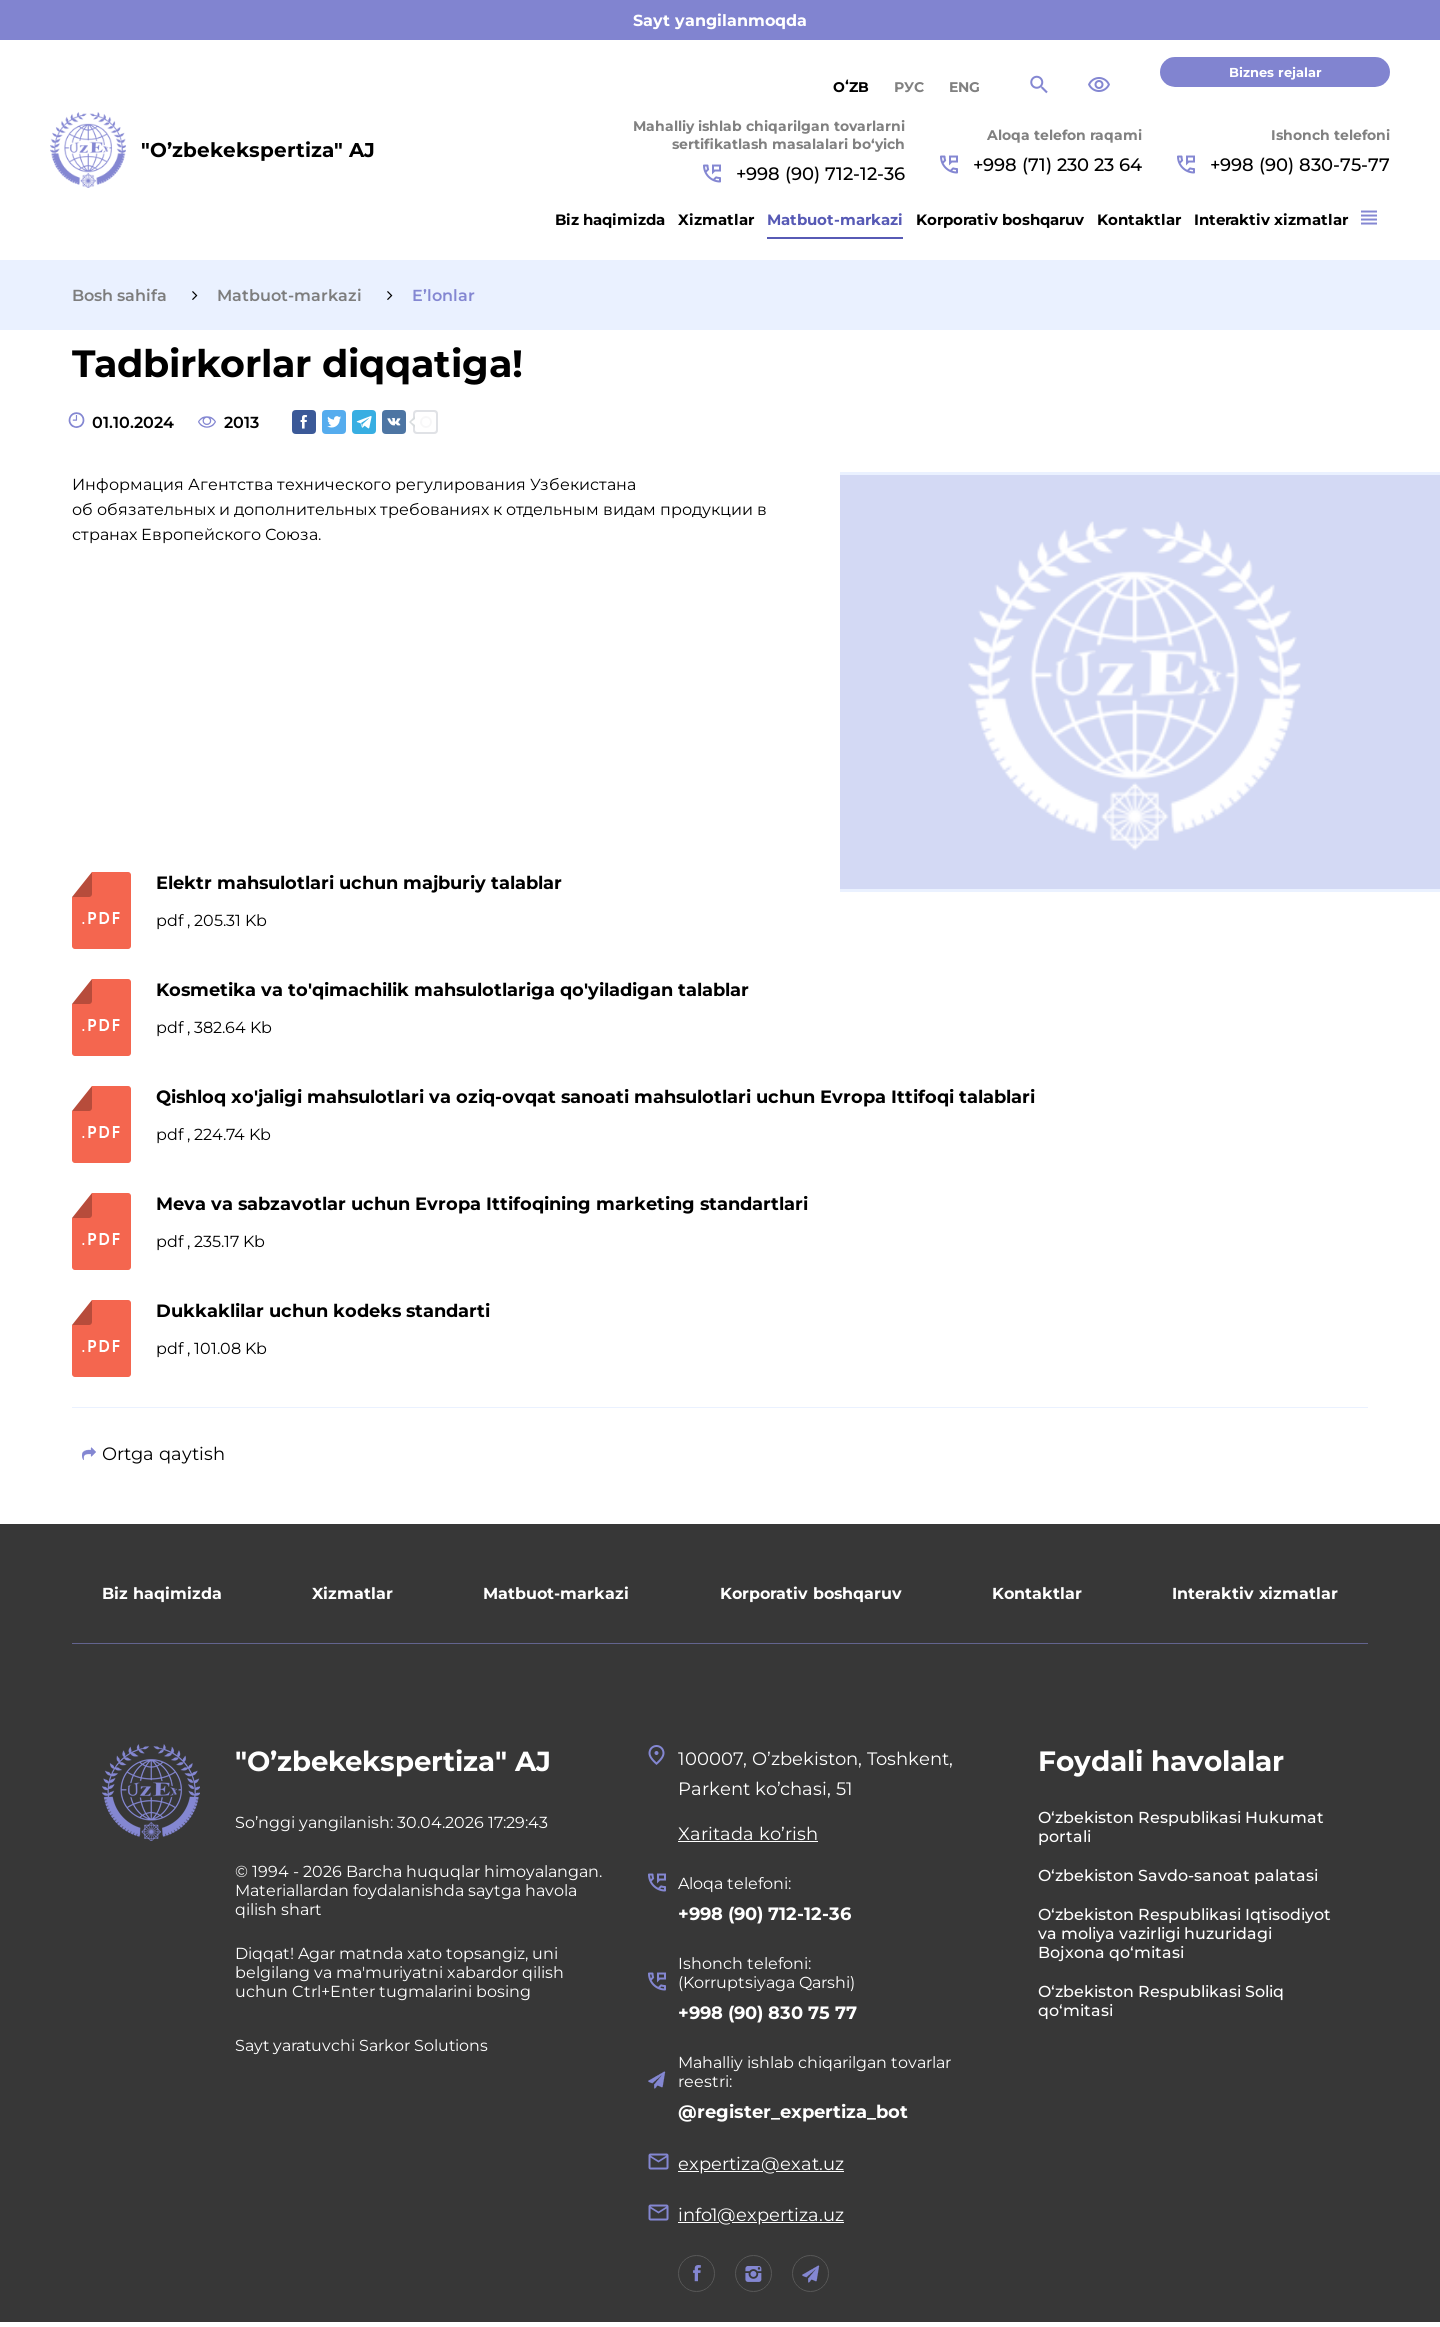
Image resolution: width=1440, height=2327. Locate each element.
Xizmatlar (716, 219)
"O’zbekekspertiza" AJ (394, 1762)
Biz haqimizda (610, 219)
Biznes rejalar (1275, 72)
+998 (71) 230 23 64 (1041, 165)
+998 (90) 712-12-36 (804, 174)
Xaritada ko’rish (748, 1835)
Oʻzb (851, 87)
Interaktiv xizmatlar (1271, 219)
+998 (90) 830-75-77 (1283, 165)
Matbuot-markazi (835, 219)
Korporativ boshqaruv (1000, 219)
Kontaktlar (1139, 219)
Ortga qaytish (163, 1454)
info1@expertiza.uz (761, 2219)
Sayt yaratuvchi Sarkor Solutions (363, 2046)
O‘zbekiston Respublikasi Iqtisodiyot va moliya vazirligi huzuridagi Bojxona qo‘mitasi (1184, 1934)
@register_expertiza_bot (793, 2115)
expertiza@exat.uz (761, 2167)
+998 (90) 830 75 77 (767, 2015)
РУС (909, 87)
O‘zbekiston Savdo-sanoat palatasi (1178, 1876)
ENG (964, 87)
